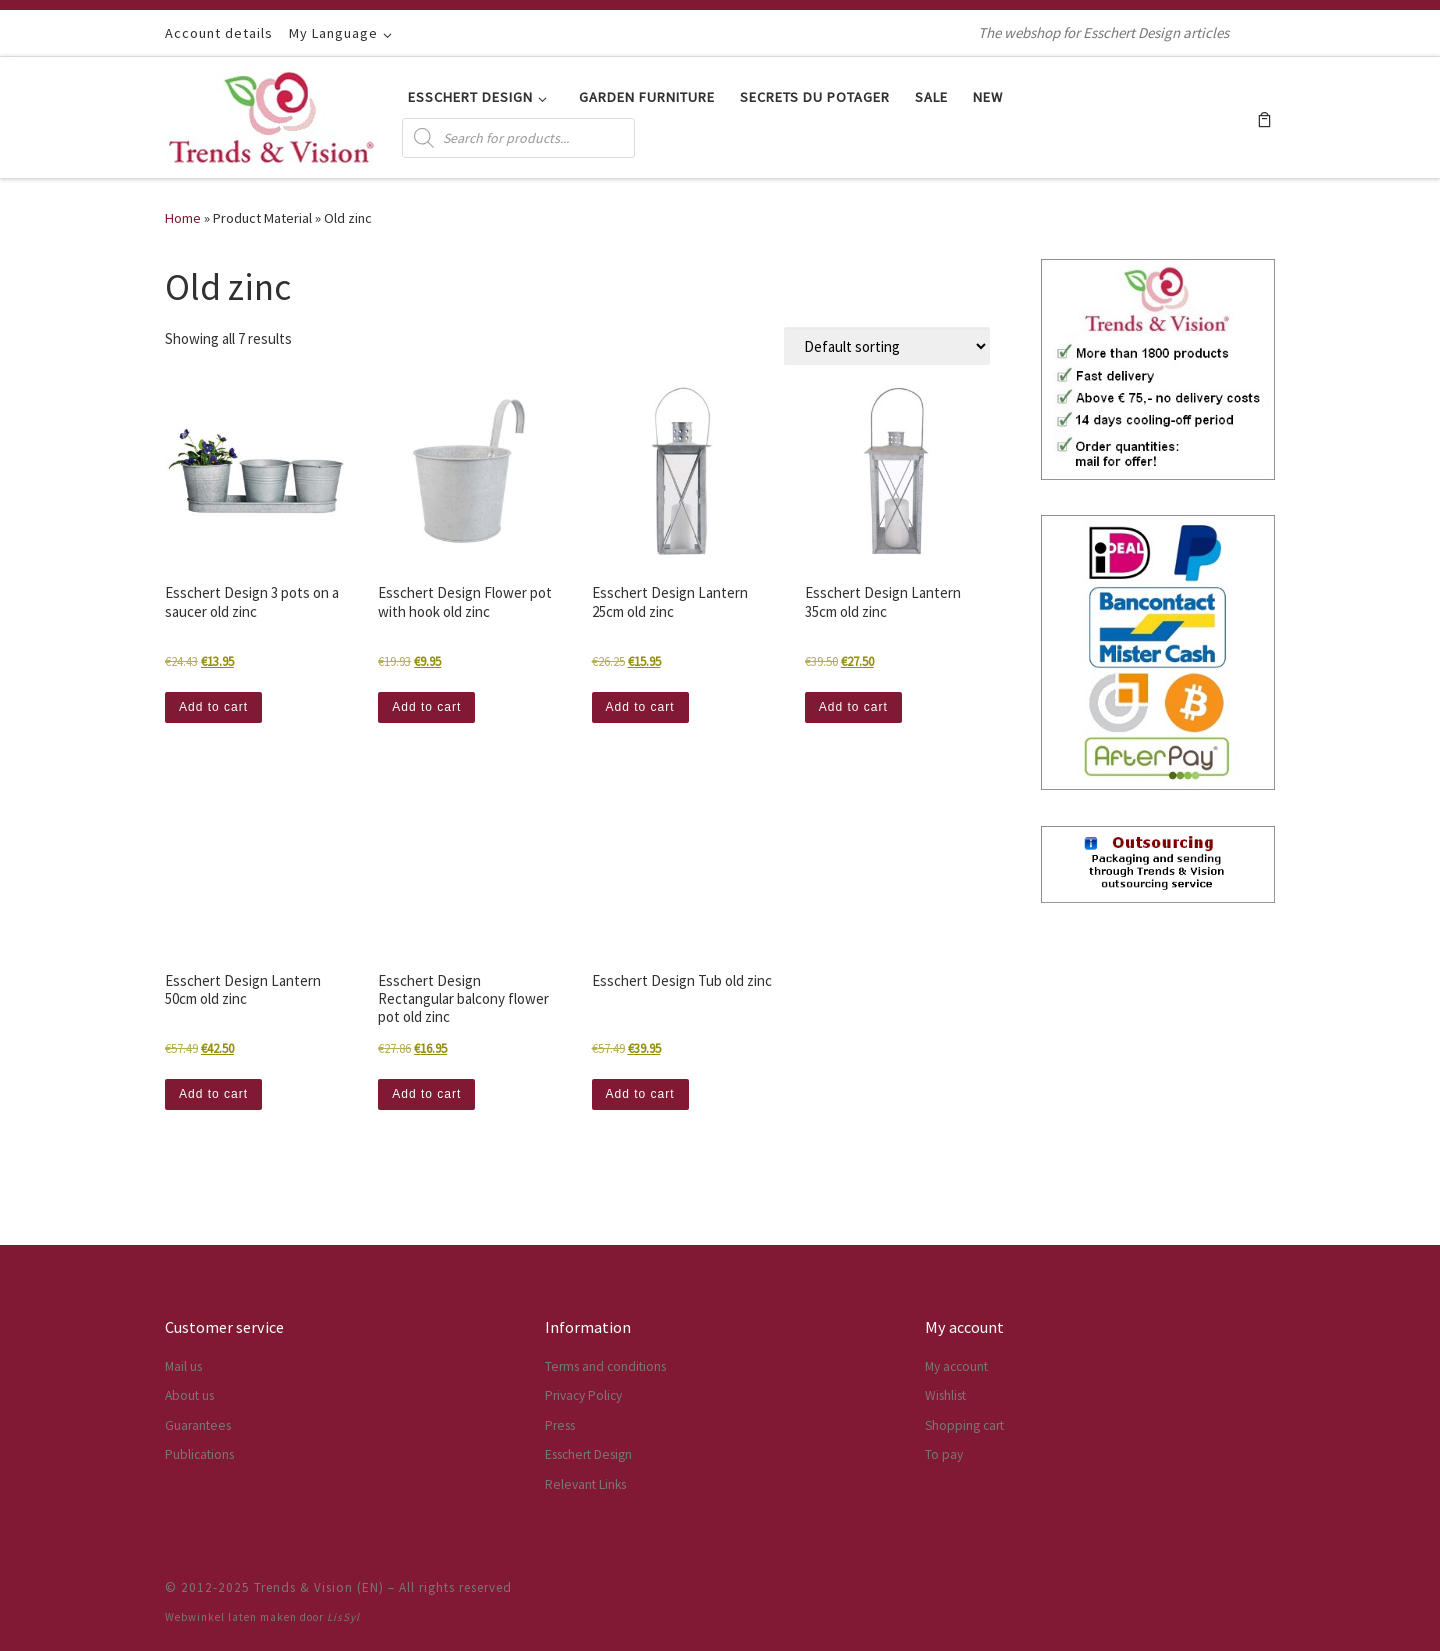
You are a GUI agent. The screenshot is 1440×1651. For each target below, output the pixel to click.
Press (560, 1425)
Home (183, 218)
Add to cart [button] (213, 707)
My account (956, 1366)
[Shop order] (887, 346)
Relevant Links (585, 1484)
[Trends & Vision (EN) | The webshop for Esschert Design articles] (271, 113)
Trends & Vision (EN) (319, 1587)
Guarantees (198, 1425)
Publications (199, 1454)
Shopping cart (964, 1425)
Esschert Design (588, 1454)
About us (189, 1395)
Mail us (183, 1366)
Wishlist (945, 1395)
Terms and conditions (605, 1366)
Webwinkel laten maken (231, 1617)
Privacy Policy (583, 1395)
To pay (944, 1454)
